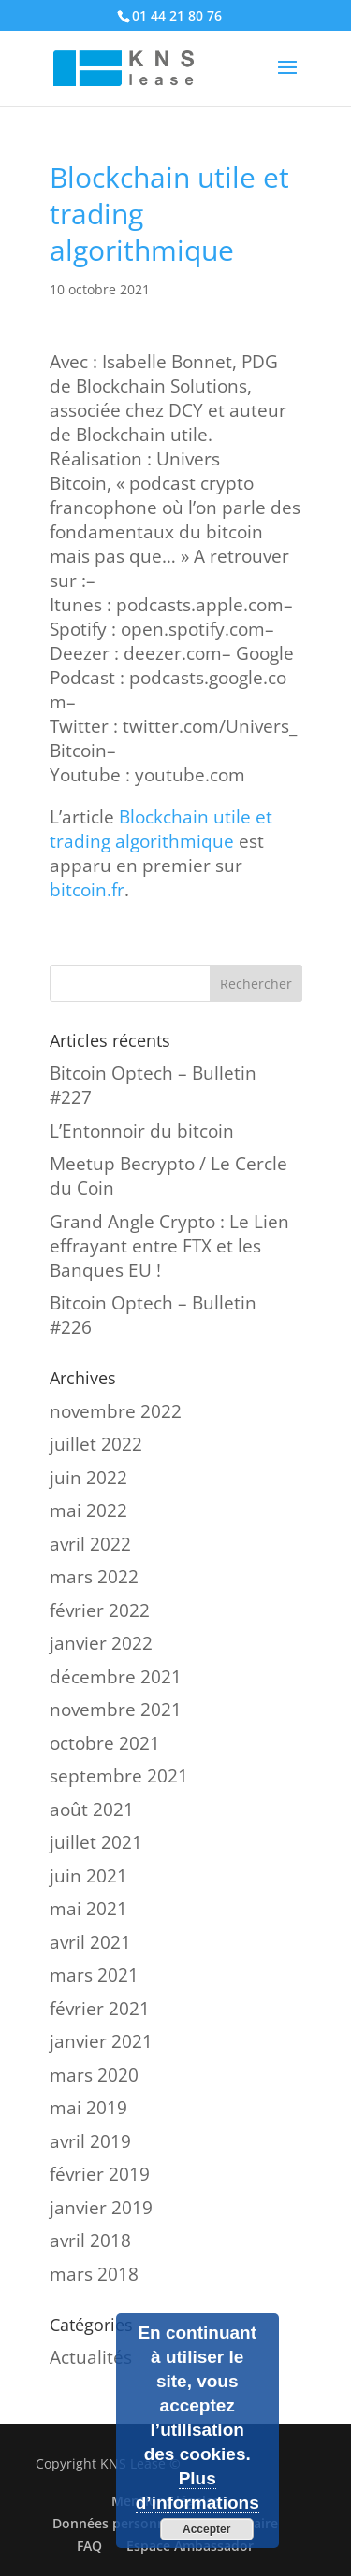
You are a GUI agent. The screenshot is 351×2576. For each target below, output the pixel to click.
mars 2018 (94, 2274)
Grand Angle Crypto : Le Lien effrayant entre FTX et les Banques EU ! (169, 1245)
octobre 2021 (105, 1743)
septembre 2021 (119, 1776)
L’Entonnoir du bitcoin (142, 1131)
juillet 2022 (96, 1444)
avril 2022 (90, 1544)
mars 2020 (94, 2075)
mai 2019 (88, 2108)
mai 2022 (88, 1510)
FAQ (89, 2546)
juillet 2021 (96, 1842)
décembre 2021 (116, 1677)
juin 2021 (88, 1876)
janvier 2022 (101, 1643)
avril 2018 (90, 2240)
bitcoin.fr (87, 890)
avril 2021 (90, 1942)
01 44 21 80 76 (177, 15)
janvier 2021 (101, 2041)
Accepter (206, 2529)
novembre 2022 (116, 1411)
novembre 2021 (116, 1709)
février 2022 (100, 1610)
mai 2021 (88, 1908)
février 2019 (100, 2174)
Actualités (91, 2357)
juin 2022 (88, 1478)
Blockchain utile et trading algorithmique (161, 829)
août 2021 (92, 1809)
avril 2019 (90, 2141)
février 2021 (100, 2008)
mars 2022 (94, 1577)
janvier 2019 (101, 2208)
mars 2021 (94, 1975)
